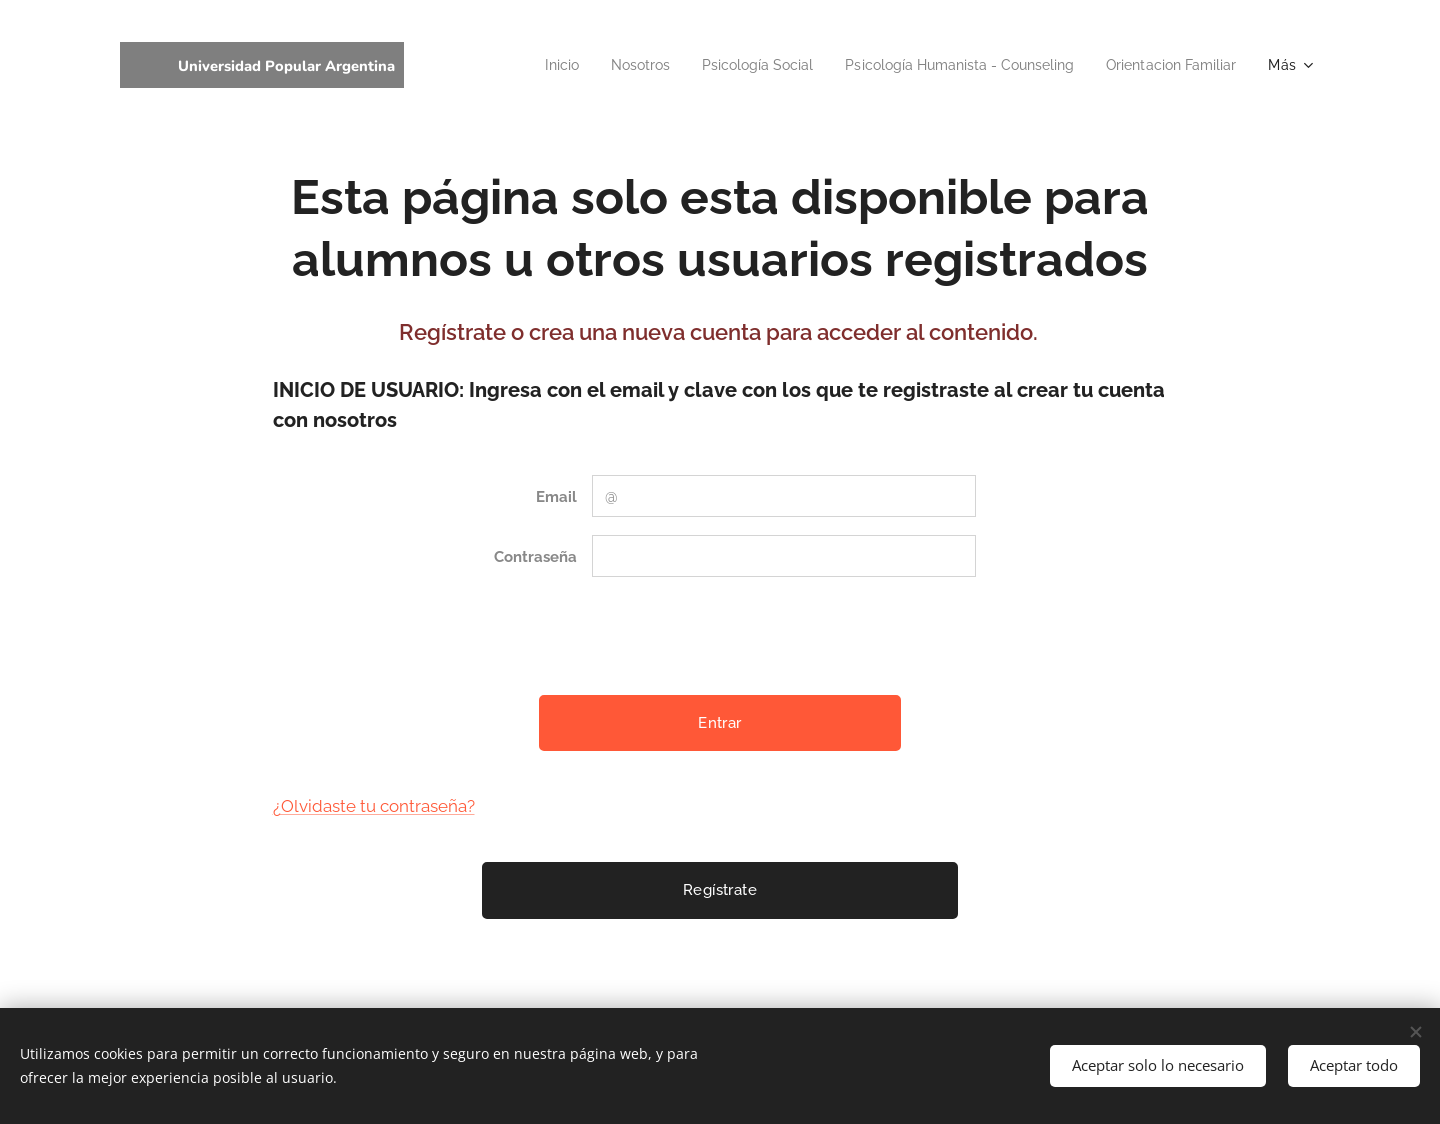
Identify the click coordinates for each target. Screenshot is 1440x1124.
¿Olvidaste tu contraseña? (374, 806)
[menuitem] (512, 65)
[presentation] (743, 636)
